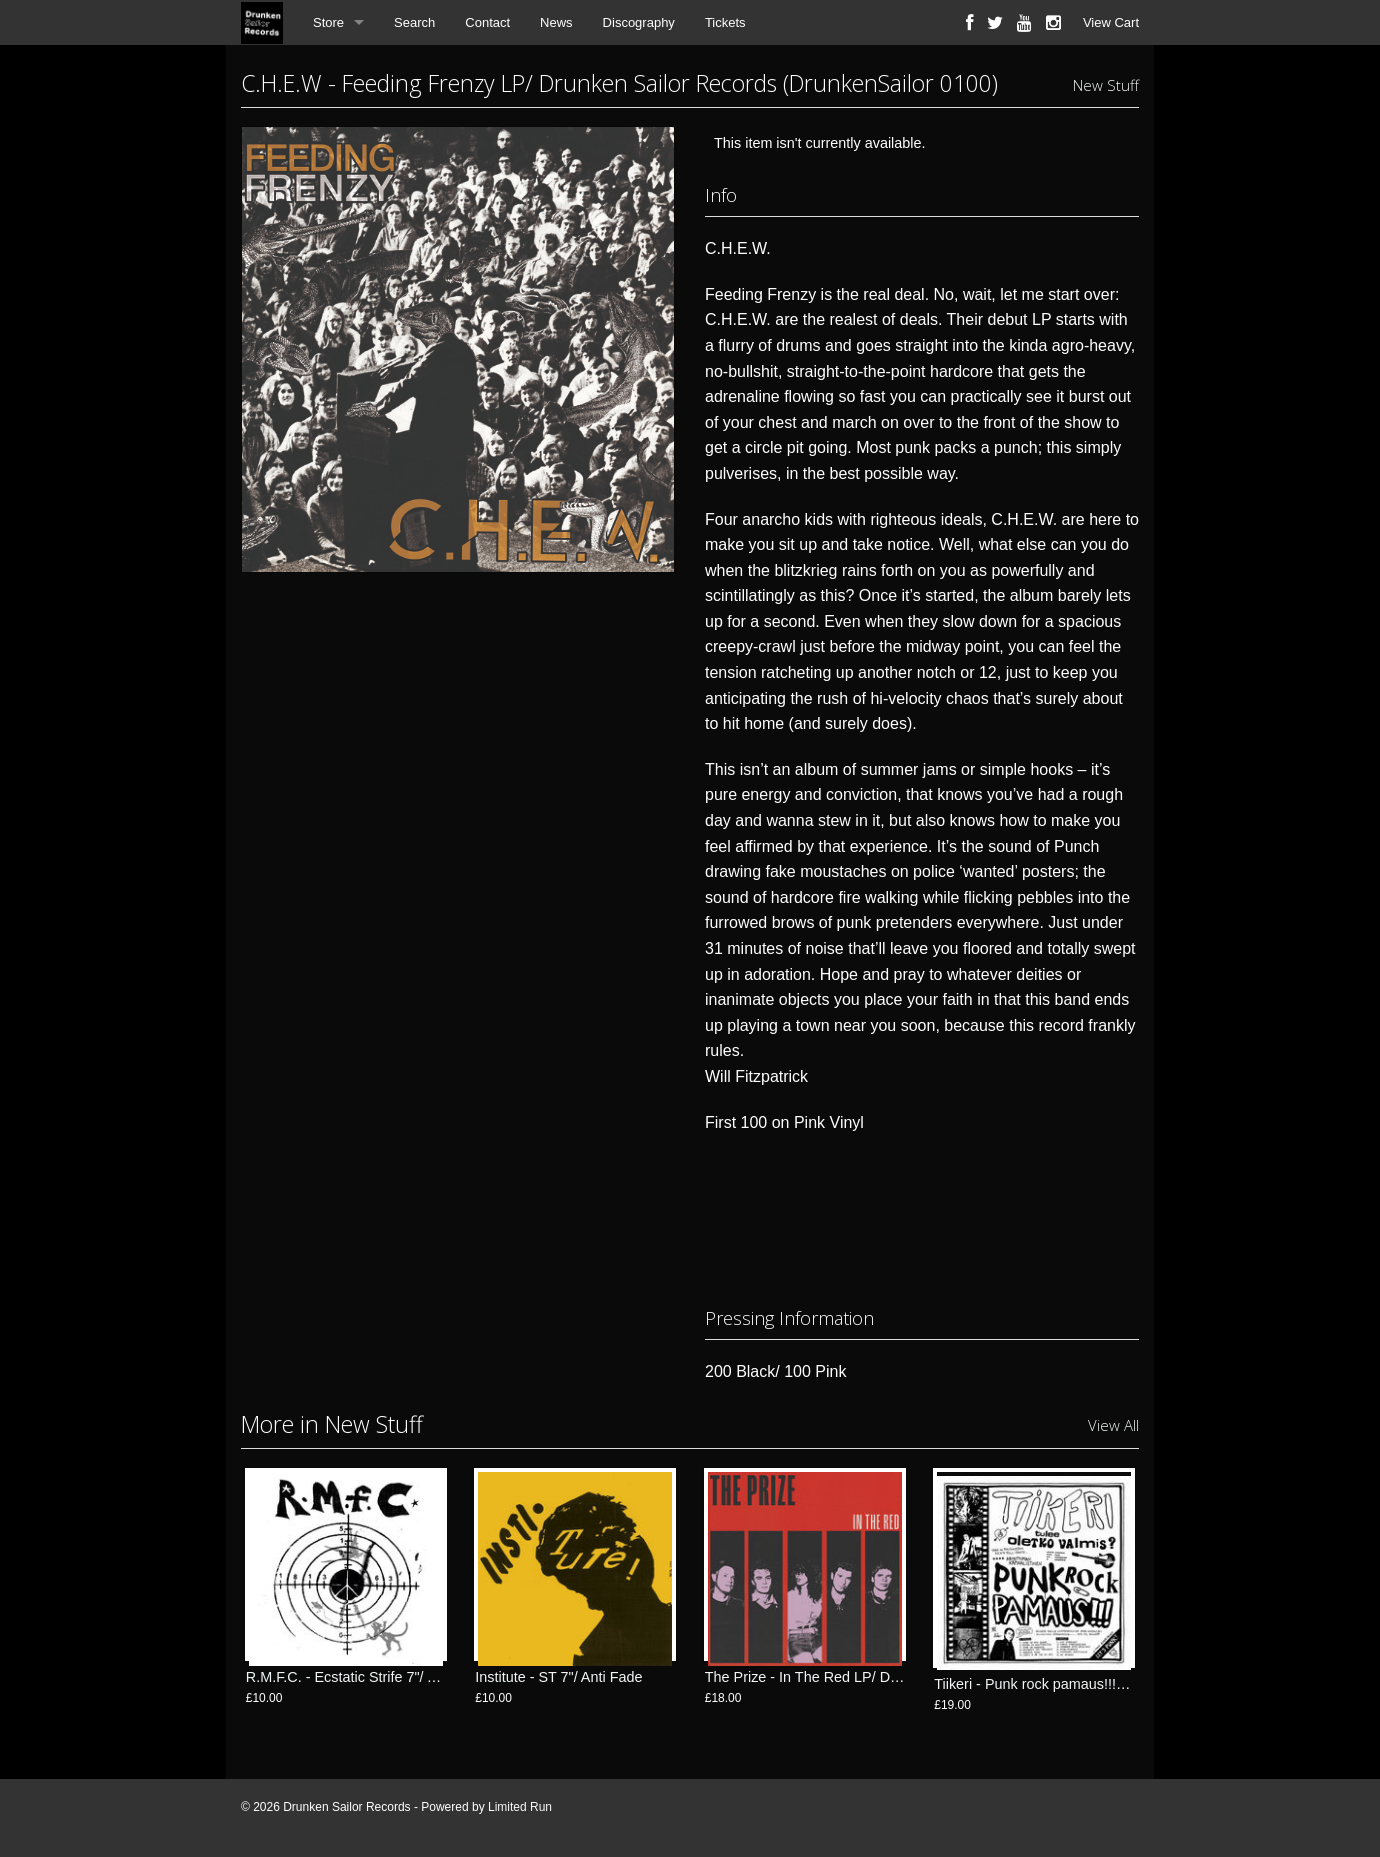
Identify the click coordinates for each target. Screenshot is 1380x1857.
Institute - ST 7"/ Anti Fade (558, 1684)
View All (1113, 1425)
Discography (639, 22)
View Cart (1111, 22)
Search (414, 22)
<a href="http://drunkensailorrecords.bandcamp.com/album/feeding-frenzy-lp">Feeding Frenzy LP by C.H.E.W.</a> (922, 1215)
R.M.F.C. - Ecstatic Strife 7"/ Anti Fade (367, 1684)
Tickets (725, 22)
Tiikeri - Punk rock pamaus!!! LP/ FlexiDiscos (1076, 1684)
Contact (487, 22)
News (556, 22)
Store (328, 22)
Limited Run (520, 1807)
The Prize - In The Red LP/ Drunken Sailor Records (869, 1684)
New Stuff (1106, 85)
